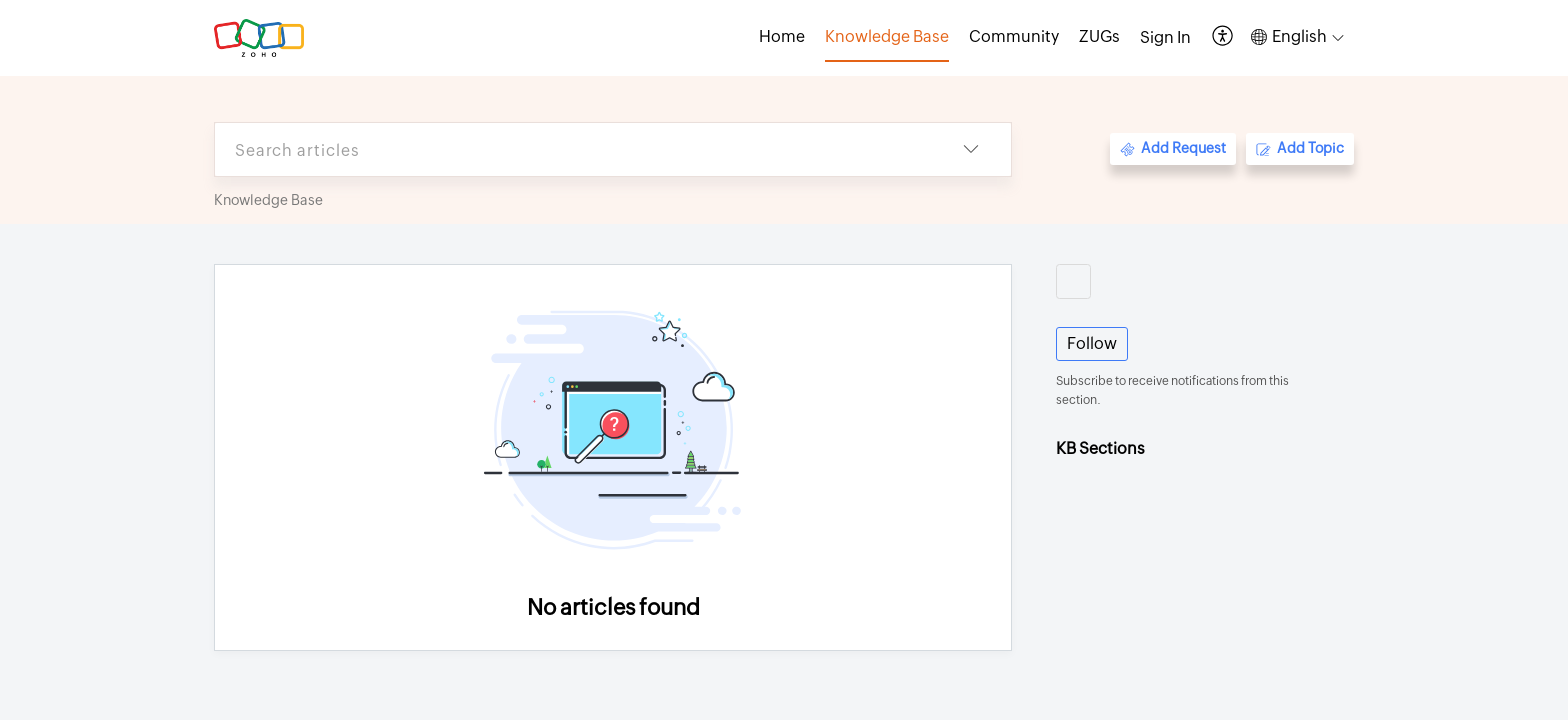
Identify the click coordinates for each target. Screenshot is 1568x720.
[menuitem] (1165, 38)
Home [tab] (782, 36)
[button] (1223, 37)
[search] (573, 149)
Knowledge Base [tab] (887, 36)
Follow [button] (1092, 343)
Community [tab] (1014, 36)
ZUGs (1099, 36)
